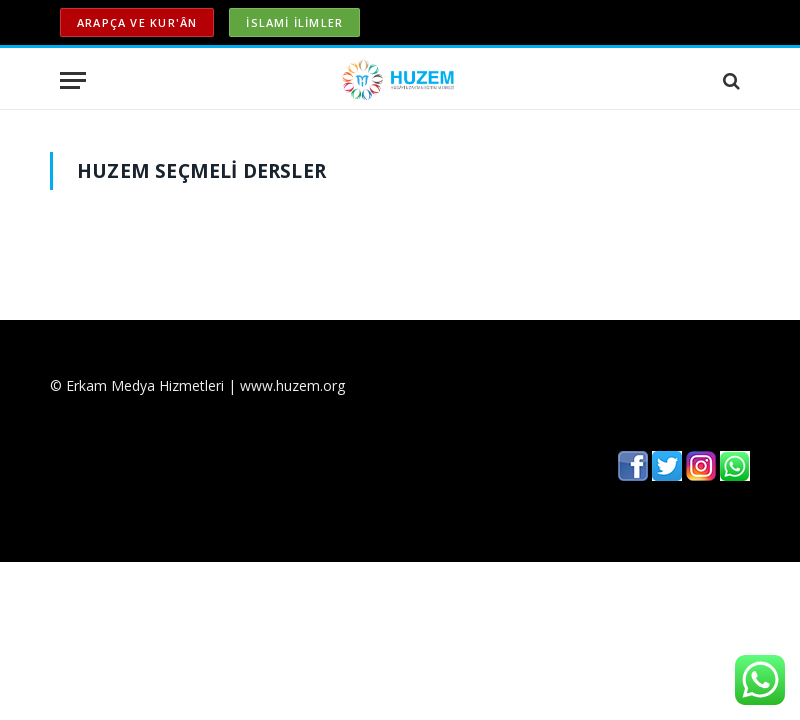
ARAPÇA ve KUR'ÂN (137, 22)
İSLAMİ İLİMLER (294, 22)
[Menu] (73, 80)
